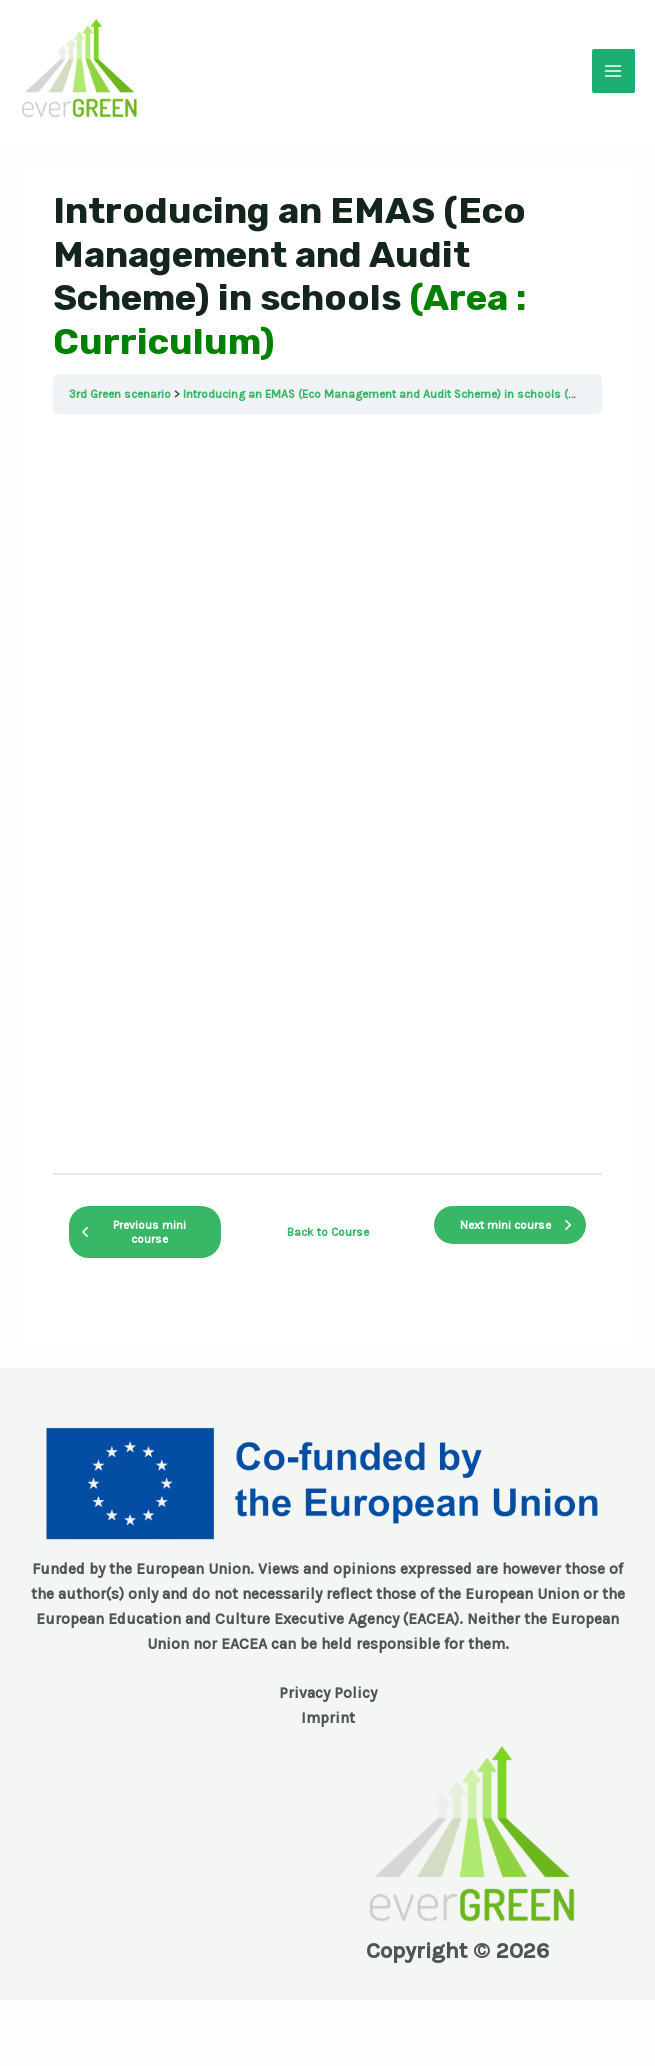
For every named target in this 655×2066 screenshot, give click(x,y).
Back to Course (328, 1232)
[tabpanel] (327, 794)
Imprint (328, 1718)
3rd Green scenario (120, 394)
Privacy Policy (328, 1693)
